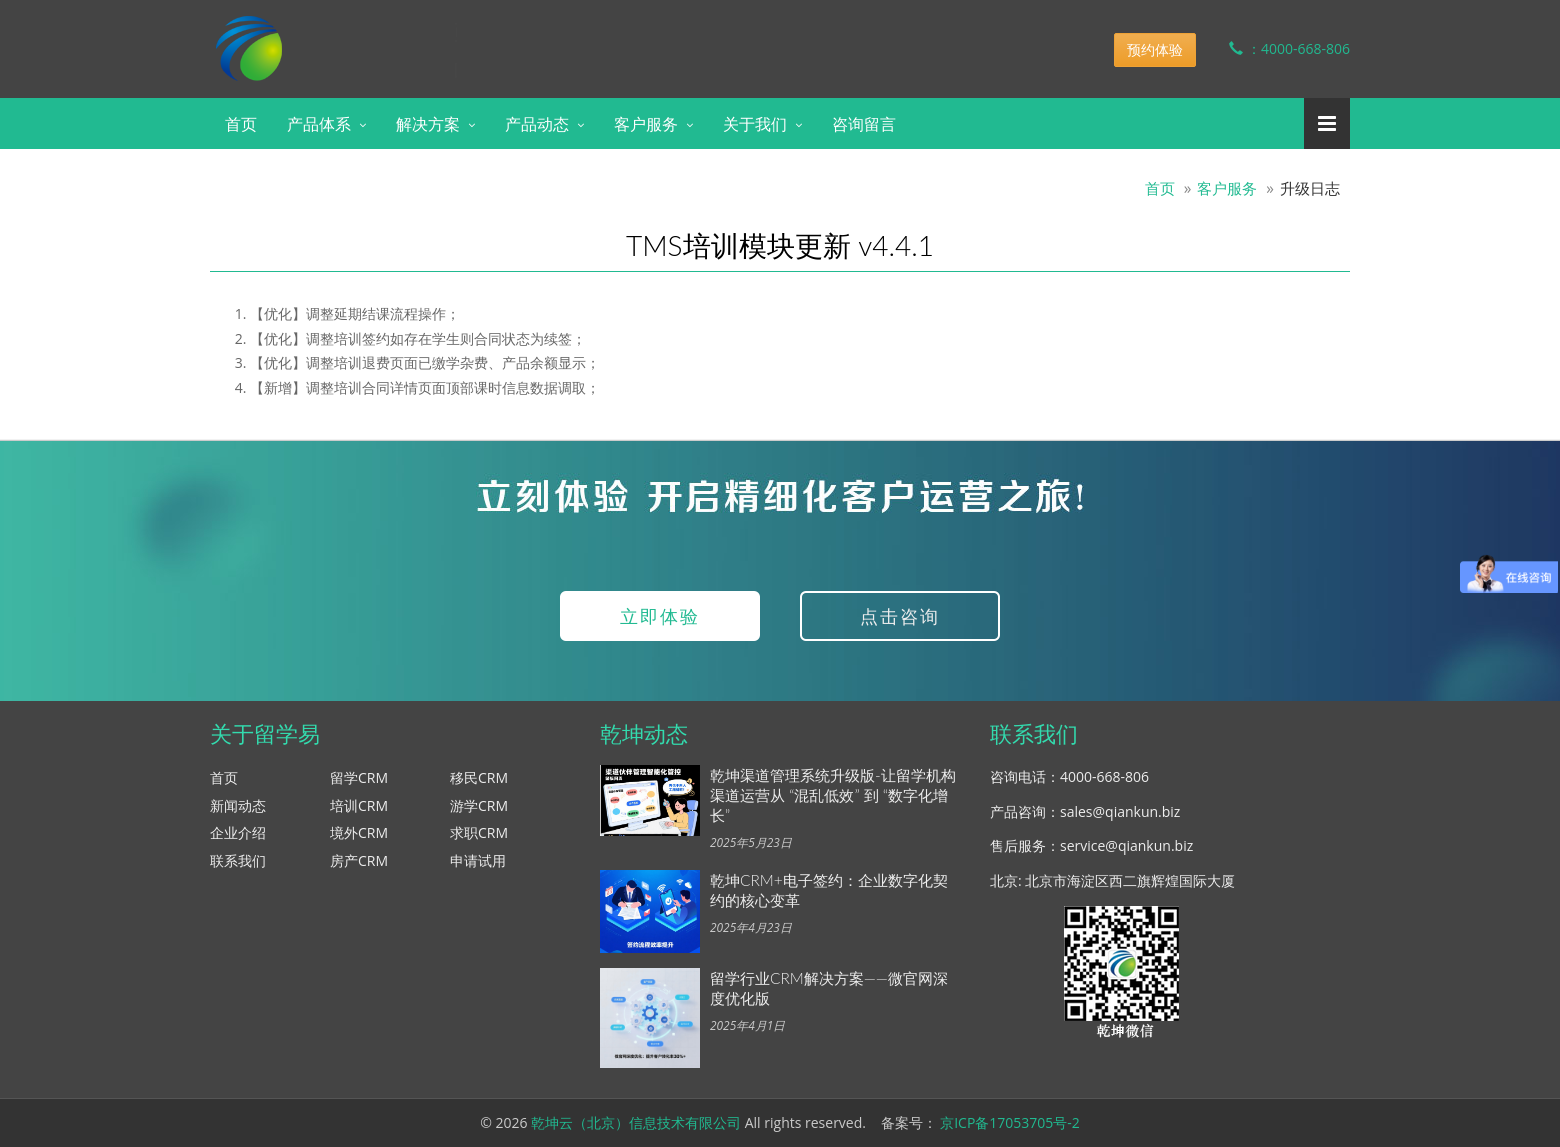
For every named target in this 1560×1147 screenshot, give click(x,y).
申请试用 (478, 860)
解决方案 (428, 123)
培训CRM (359, 805)
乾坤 (368, 34)
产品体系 (319, 123)
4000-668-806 (1104, 776)
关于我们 (755, 123)
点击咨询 (900, 616)
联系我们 (238, 860)
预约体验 (1155, 49)
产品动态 (537, 123)
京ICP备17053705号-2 (1010, 1122)
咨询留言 (864, 123)
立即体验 (660, 616)
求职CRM (479, 832)
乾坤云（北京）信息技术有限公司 (636, 1122)
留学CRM (359, 777)
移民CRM (479, 777)
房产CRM (359, 860)
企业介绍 (238, 832)
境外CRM (359, 832)
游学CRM (479, 805)
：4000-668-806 (1274, 48)
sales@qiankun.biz (1120, 811)
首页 (241, 123)
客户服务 (646, 123)
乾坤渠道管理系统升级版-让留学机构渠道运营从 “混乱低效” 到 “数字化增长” (833, 795)
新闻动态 (238, 805)
